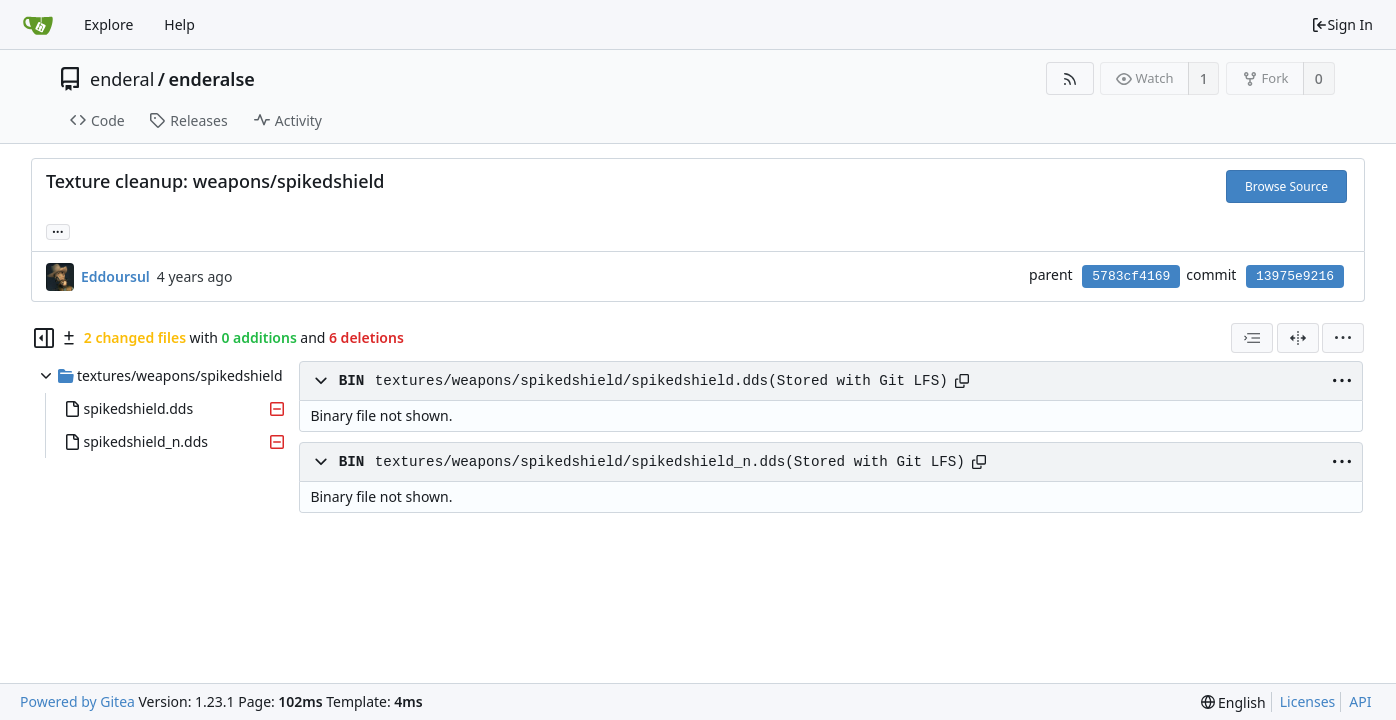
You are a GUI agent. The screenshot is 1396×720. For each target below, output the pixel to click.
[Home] (38, 25)
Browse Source (1286, 186)
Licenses (1308, 701)
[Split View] (1298, 338)
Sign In (1342, 24)
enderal (122, 79)
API (1360, 701)
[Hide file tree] (44, 338)
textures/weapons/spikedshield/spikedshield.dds (571, 381)
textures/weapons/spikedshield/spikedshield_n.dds (580, 462)
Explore (108, 24)
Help (179, 24)
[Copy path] (962, 381)
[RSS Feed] (1069, 78)
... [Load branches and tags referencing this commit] (58, 230)
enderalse (212, 79)
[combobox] (1252, 338)
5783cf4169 (1131, 276)
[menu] (1343, 338)
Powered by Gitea (77, 701)
